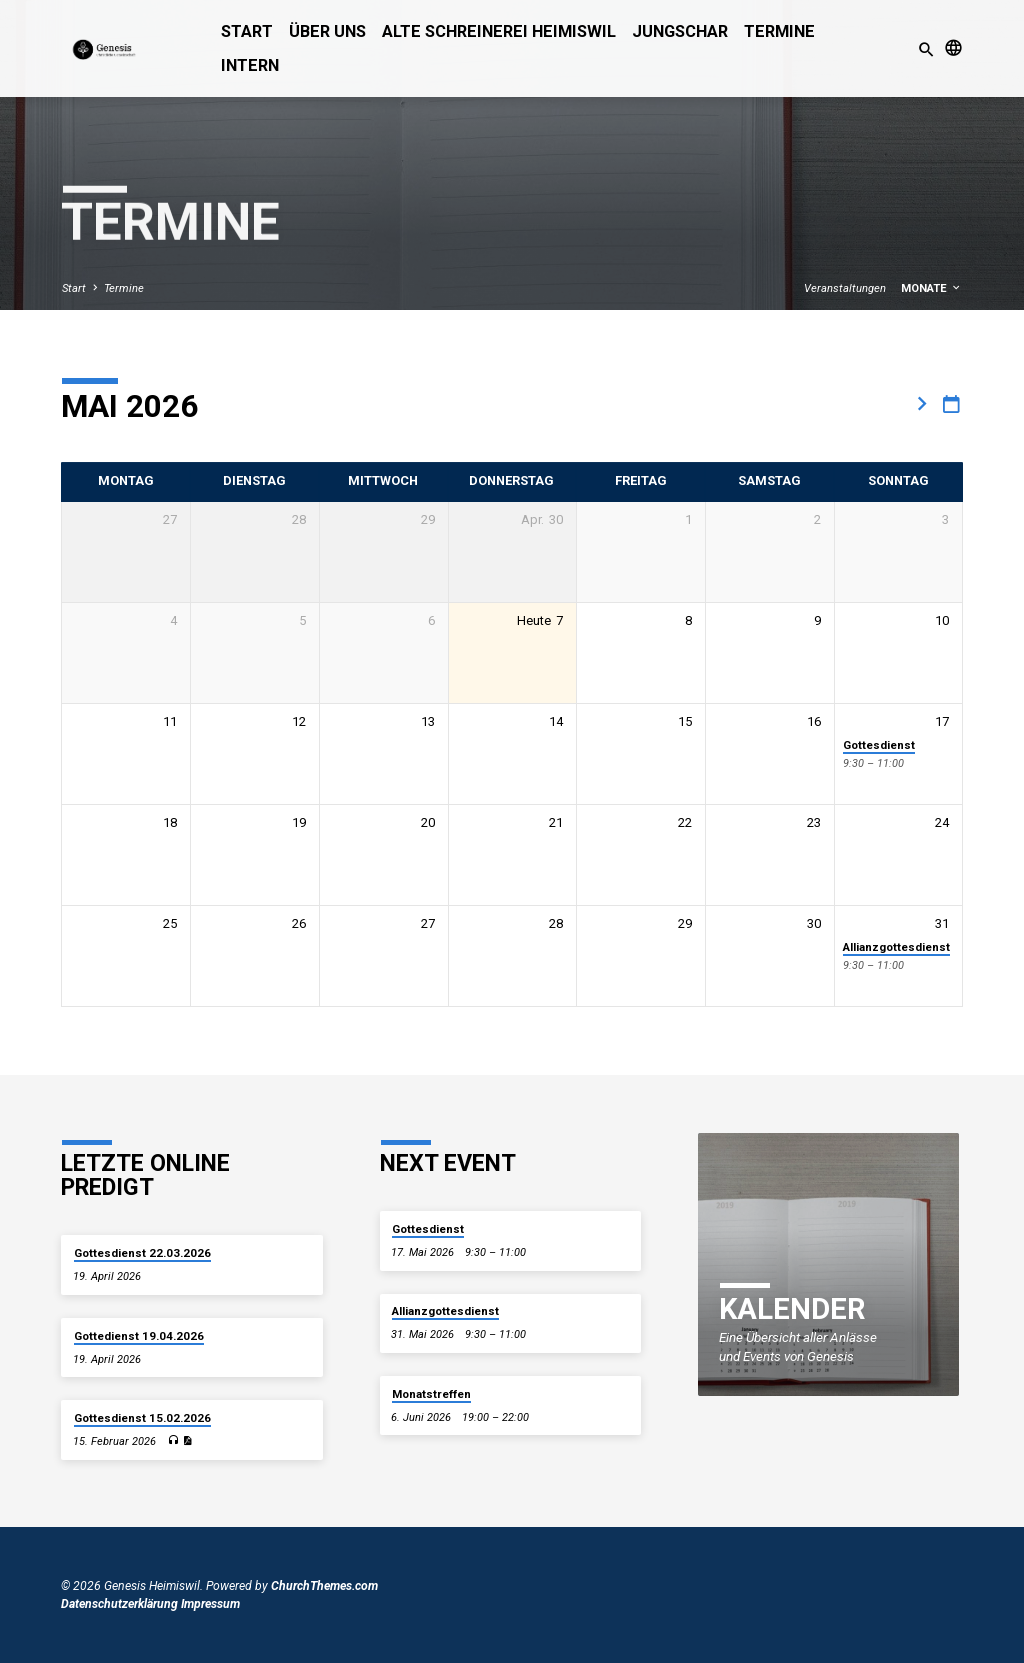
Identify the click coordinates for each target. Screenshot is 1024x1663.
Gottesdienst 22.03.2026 (142, 1253)
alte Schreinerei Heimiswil (499, 31)
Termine (779, 31)
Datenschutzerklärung (119, 1604)
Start (247, 31)
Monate (931, 288)
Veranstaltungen (845, 288)
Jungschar (680, 31)
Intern (250, 65)
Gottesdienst (879, 745)
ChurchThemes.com (324, 1586)
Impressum (210, 1604)
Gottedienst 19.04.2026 (139, 1336)
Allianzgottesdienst (896, 947)
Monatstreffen (431, 1394)
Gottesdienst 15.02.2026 (142, 1418)
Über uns (327, 31)
